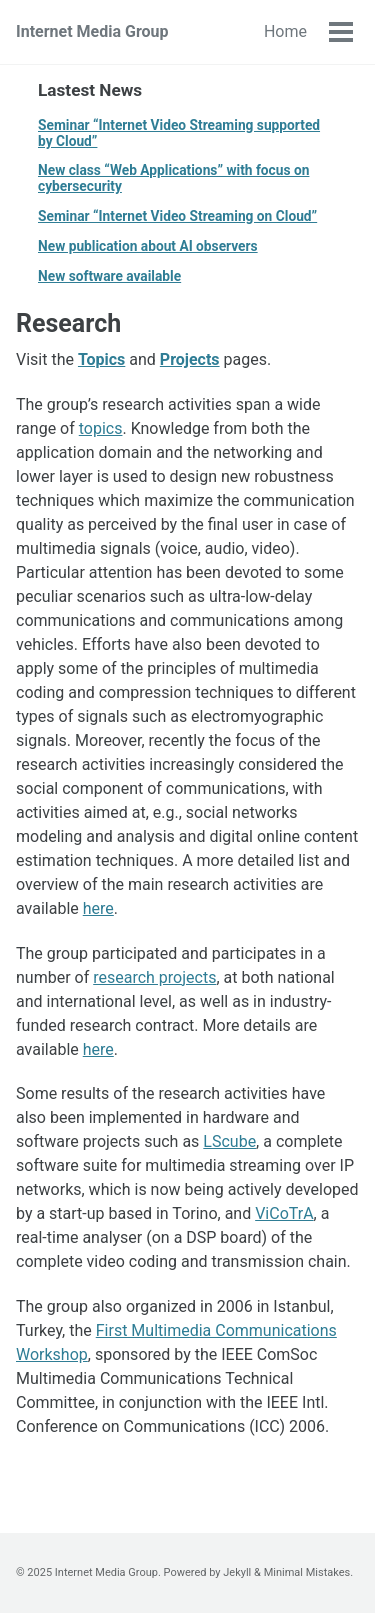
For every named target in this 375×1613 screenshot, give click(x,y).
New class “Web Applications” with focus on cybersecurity (173, 178)
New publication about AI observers (148, 246)
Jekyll (237, 1572)
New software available (109, 276)
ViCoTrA (284, 1213)
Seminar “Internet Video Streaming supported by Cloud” (179, 133)
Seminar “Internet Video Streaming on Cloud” (177, 216)
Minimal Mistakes (307, 1572)
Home (285, 31)
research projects (154, 977)
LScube (229, 1141)
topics (101, 428)
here (98, 908)
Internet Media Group (92, 31)
